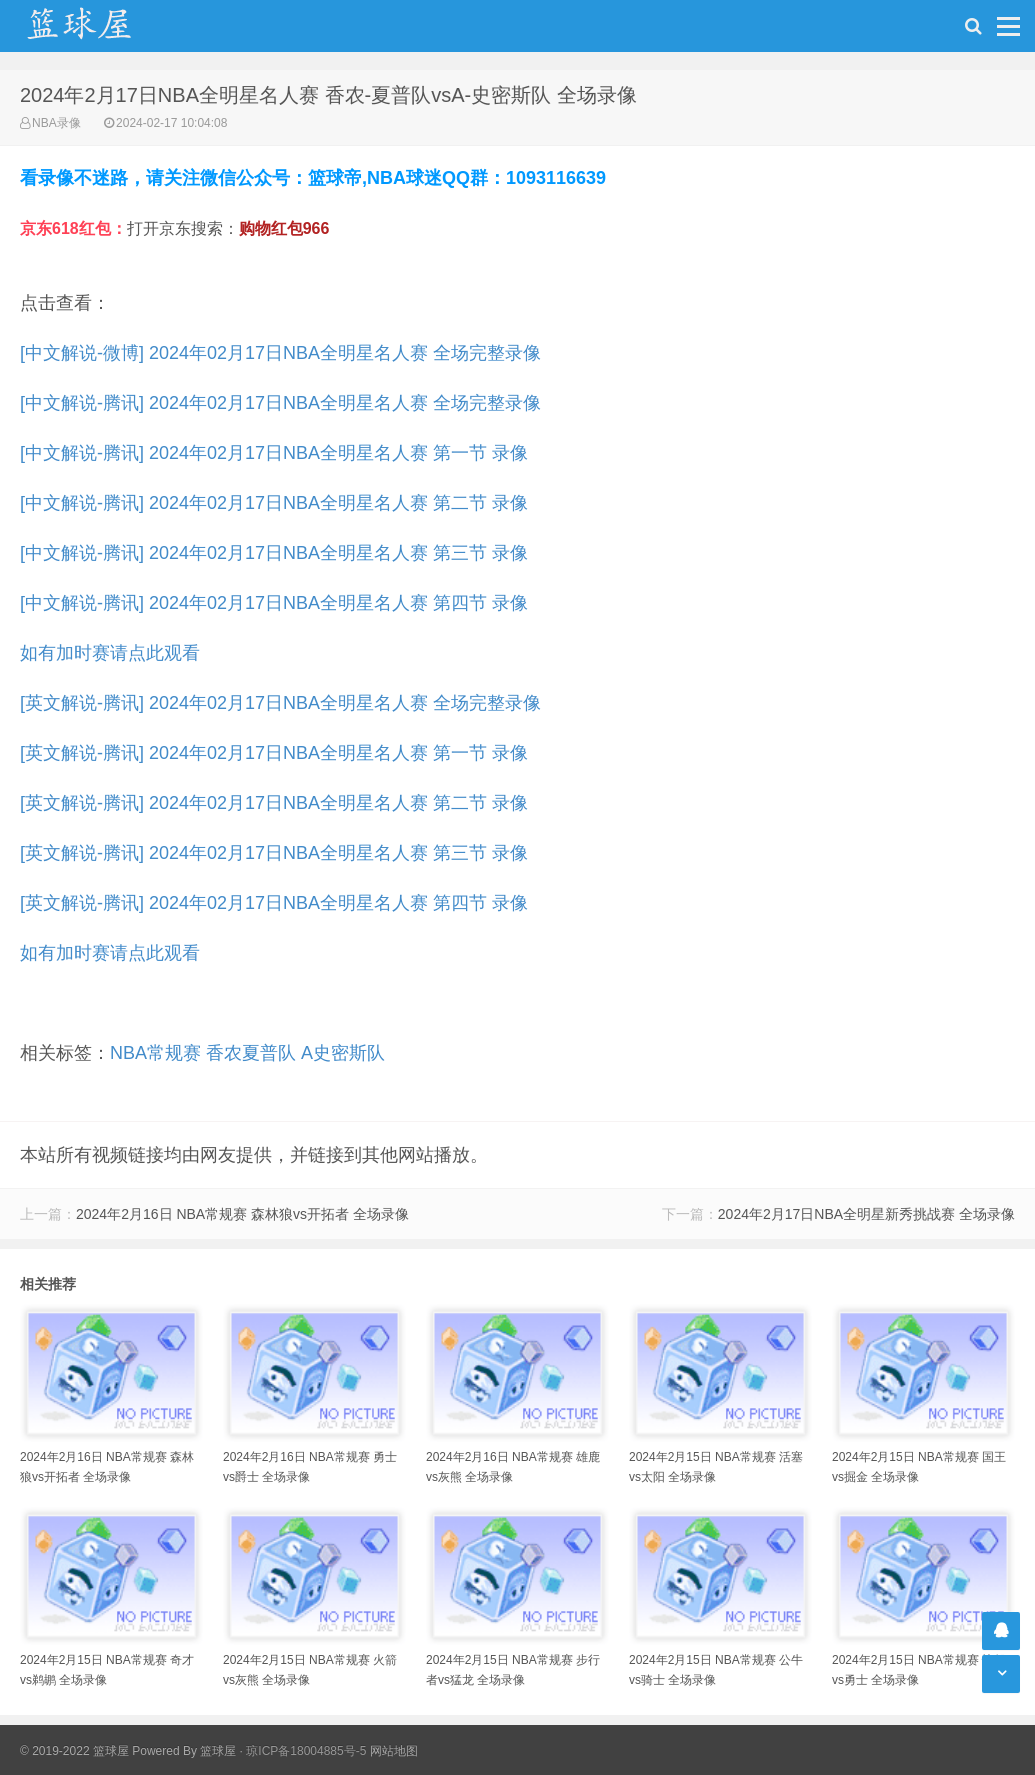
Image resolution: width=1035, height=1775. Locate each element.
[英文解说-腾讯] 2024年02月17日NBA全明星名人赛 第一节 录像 (274, 753)
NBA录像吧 (100, 26)
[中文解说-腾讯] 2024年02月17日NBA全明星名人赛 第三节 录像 (274, 553)
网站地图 (394, 1751)
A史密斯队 (343, 1053)
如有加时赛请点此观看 (110, 653)
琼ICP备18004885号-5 (306, 1751)
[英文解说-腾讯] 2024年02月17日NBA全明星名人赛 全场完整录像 (280, 703)
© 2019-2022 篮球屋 (74, 1751)
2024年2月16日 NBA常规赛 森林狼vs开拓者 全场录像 (242, 1214)
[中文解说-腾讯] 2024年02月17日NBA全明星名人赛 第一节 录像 (274, 453)
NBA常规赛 (155, 1053)
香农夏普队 (251, 1053)
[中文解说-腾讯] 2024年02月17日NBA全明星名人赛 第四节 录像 (274, 603)
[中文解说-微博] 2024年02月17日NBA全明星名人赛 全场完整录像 (280, 353)
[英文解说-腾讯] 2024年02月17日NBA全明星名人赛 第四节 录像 (274, 903)
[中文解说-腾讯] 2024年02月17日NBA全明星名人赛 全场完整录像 (280, 403)
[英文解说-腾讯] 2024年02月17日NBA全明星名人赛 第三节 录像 (274, 853)
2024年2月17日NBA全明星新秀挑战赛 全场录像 (866, 1214)
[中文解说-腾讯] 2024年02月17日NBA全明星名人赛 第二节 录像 (274, 503)
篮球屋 (218, 1751)
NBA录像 (56, 123)
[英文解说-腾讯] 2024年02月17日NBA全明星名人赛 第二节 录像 (274, 803)
